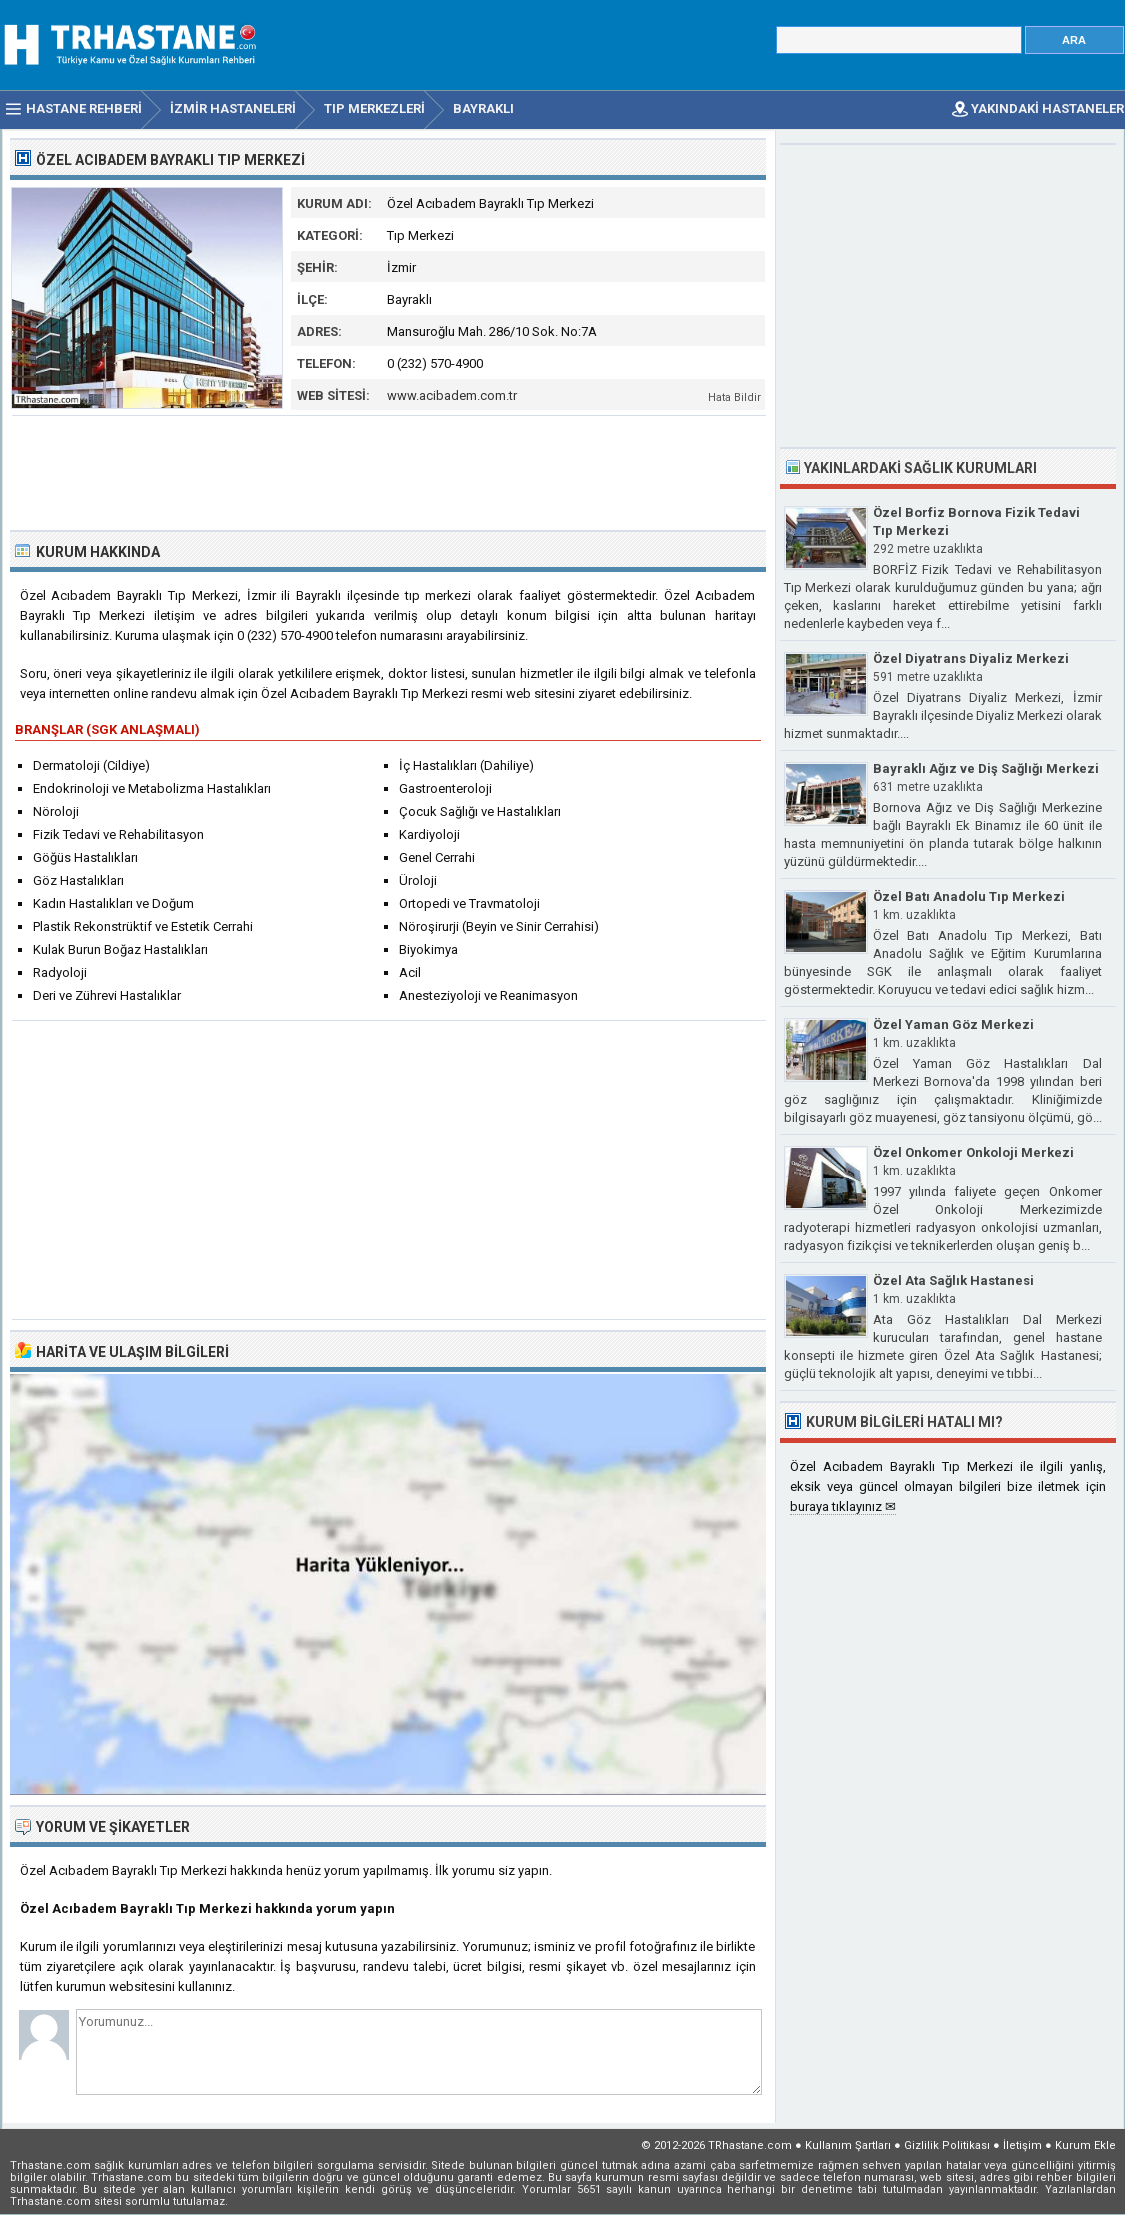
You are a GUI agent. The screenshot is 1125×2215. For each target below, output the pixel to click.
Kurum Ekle (1085, 2145)
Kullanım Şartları (848, 2145)
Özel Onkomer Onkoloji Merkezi (973, 1152)
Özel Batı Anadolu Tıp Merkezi (969, 896)
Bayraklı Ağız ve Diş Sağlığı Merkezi (986, 768)
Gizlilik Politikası (947, 2145)
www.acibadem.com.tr (452, 395)
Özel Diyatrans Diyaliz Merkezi (971, 658)
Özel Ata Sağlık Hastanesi (953, 1280)
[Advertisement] (389, 471)
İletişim (1022, 2145)
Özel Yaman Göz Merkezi (953, 1024)
